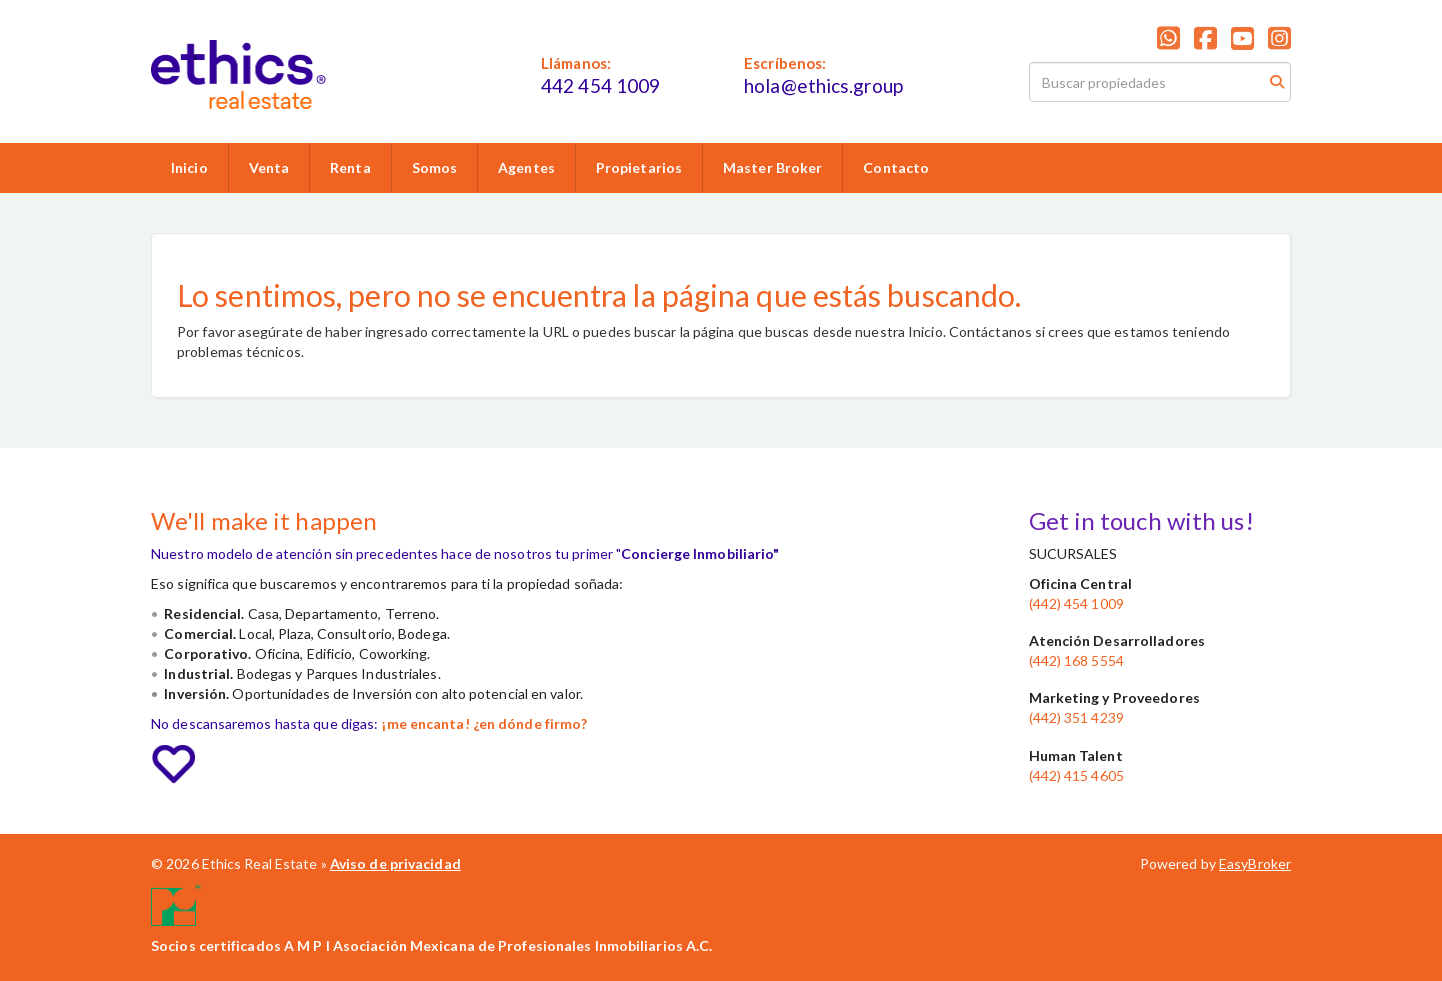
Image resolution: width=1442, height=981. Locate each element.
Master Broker (772, 167)
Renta (350, 167)
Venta (269, 167)
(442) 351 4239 (1076, 717)
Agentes (526, 167)
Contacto (896, 167)
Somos (435, 167)
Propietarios (639, 167)
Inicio (189, 167)
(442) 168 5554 (1076, 660)
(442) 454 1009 (1076, 603)
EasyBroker (1255, 863)
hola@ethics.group (823, 85)
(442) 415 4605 (1076, 775)
